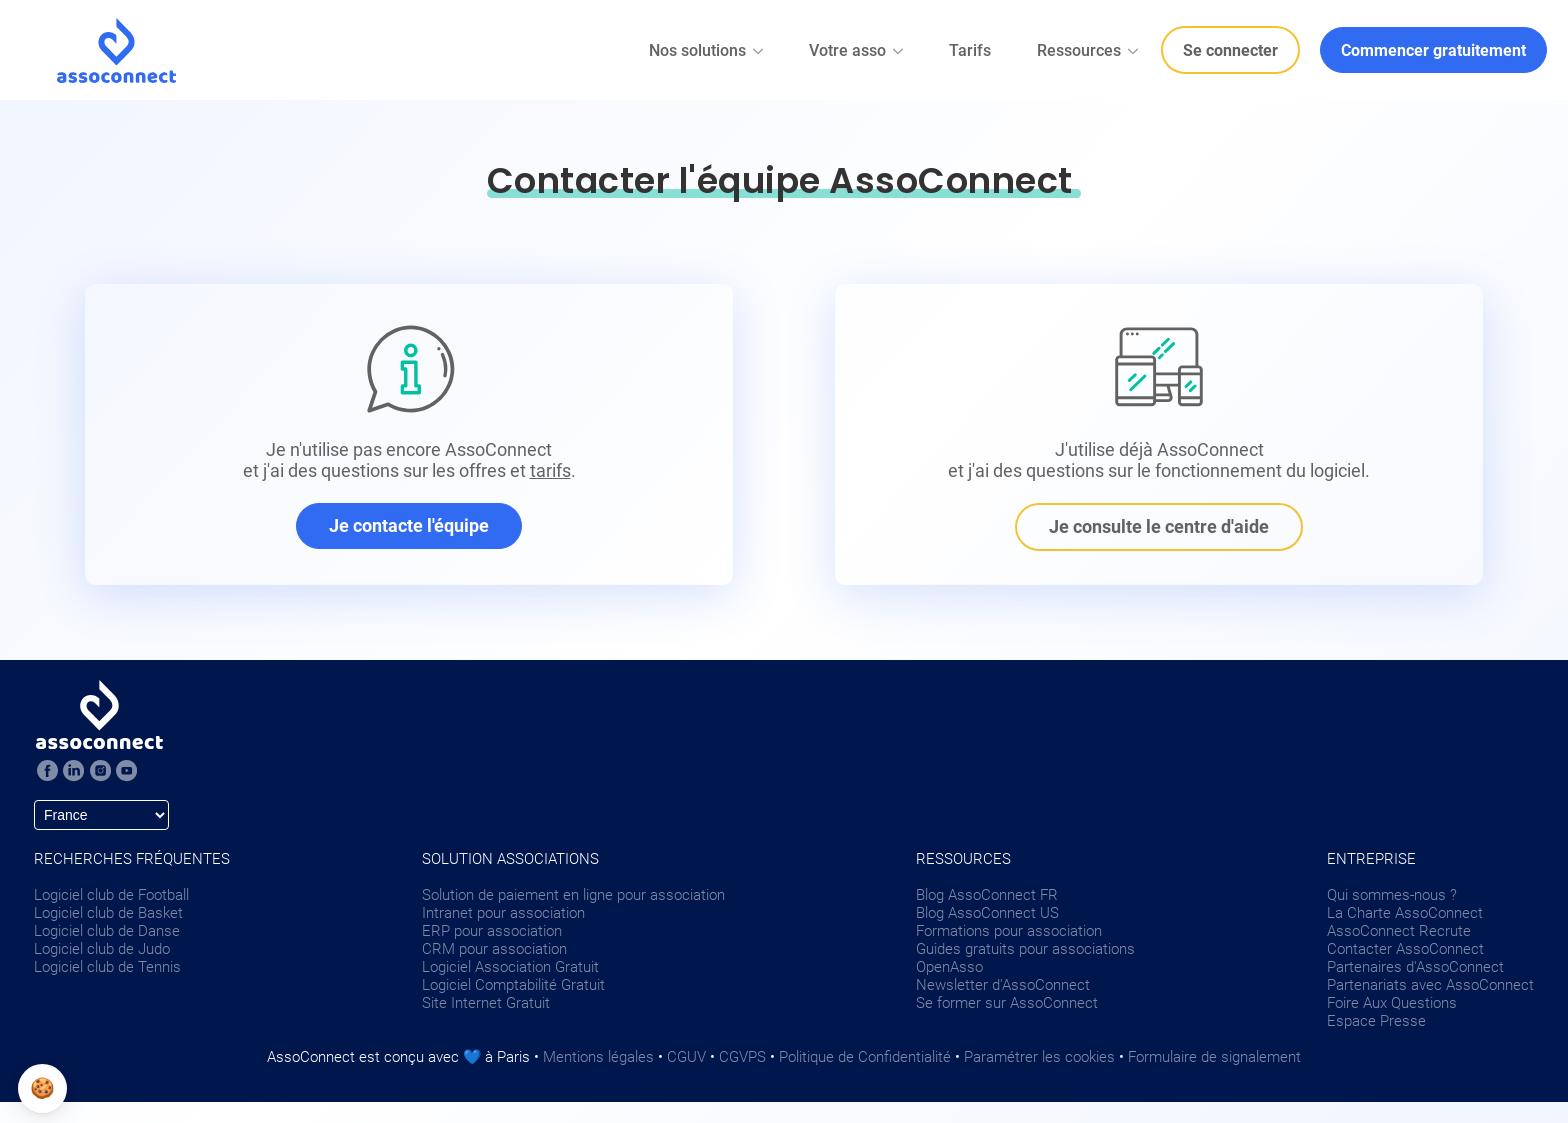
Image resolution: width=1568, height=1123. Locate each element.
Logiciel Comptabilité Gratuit (513, 985)
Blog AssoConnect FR (987, 895)
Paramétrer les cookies (1039, 1057)
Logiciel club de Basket (108, 913)
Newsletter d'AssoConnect (1003, 985)
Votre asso (857, 50)
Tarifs (970, 50)
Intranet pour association (503, 913)
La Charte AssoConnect (1405, 913)
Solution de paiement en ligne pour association (573, 895)
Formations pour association (1009, 931)
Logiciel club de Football (111, 895)
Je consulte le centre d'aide (1159, 526)
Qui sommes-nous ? (1392, 895)
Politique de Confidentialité (865, 1057)
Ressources (1089, 50)
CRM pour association (494, 949)
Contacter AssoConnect (1405, 949)
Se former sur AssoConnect (1007, 1003)
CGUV (686, 1057)
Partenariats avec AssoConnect (1430, 985)
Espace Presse (1376, 1021)
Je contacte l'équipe (409, 525)
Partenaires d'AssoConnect (1415, 967)
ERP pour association (492, 931)
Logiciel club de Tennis (107, 967)
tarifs (550, 470)
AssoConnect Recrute (1399, 931)
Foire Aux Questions (1392, 1003)
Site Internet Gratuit (486, 1003)
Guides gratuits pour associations (1025, 949)
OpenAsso (949, 967)
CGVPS (742, 1057)
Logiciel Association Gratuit (510, 967)
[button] (42, 1088)
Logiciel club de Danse (107, 931)
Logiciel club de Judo (102, 949)
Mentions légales (598, 1057)
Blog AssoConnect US (987, 913)
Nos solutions (707, 50)
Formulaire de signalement (1214, 1057)
